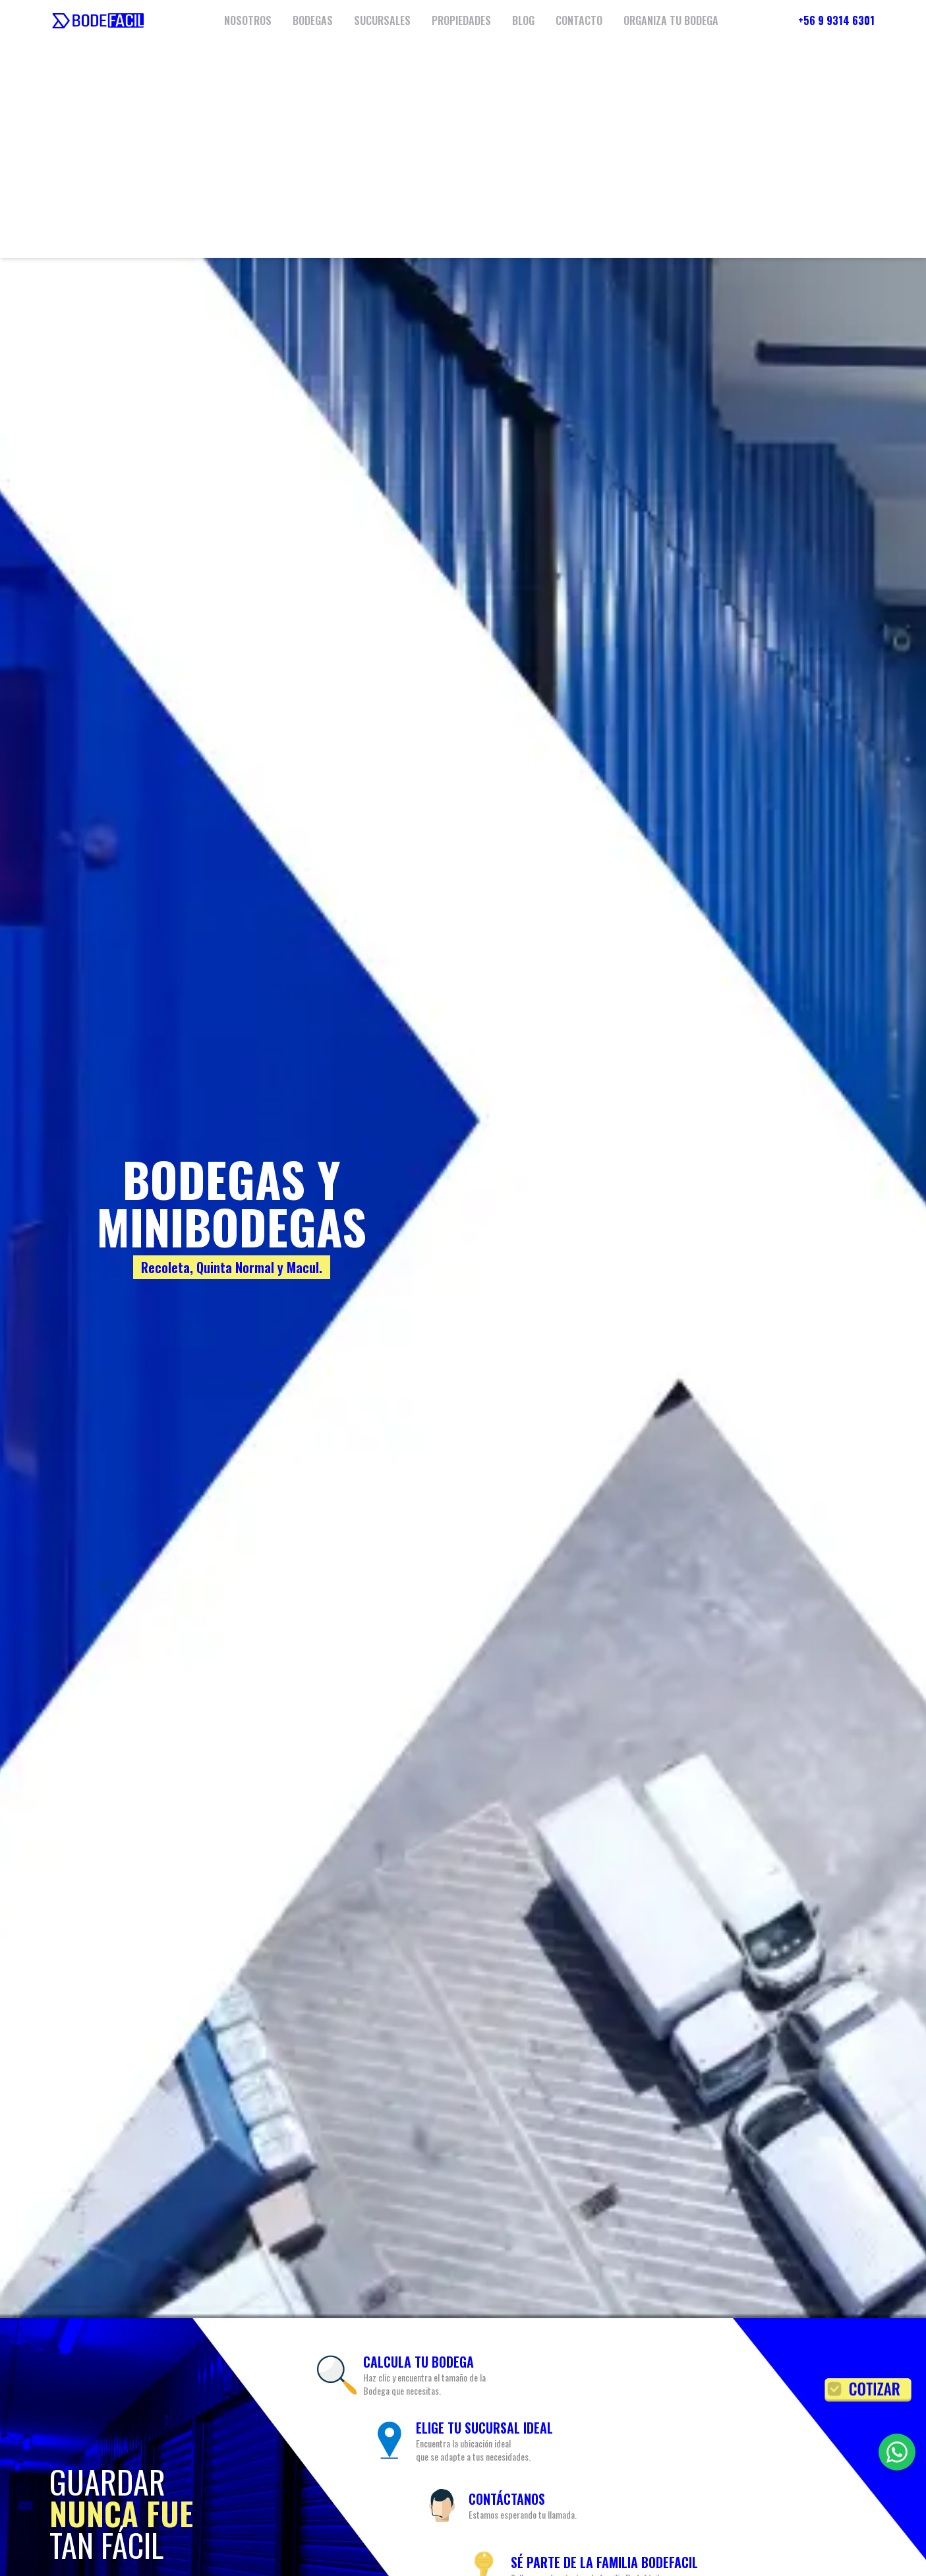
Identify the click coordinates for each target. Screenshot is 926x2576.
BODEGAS (313, 20)
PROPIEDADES (461, 20)
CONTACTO (579, 20)
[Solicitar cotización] (868, 2390)
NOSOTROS (248, 20)
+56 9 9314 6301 (836, 20)
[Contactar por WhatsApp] (897, 2452)
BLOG (523, 20)
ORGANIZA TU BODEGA (670, 20)
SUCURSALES (382, 20)
